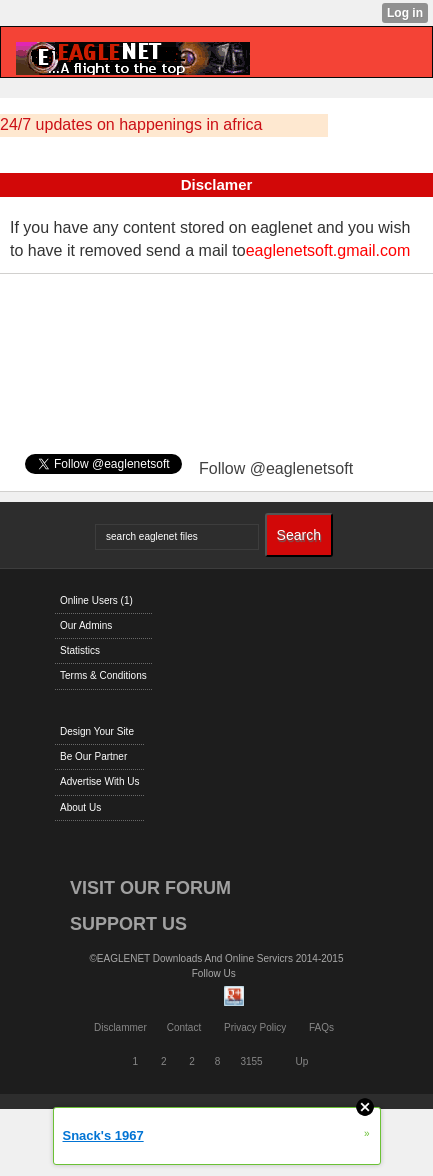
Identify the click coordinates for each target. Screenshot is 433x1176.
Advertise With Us (99, 781)
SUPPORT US (128, 924)
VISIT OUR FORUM (150, 888)
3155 (251, 1061)
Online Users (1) (96, 600)
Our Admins (86, 625)
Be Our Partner (93, 756)
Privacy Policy (255, 1027)
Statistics (80, 650)
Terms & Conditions (103, 675)
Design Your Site (97, 731)
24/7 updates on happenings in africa (131, 124)
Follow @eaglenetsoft (276, 468)
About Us (80, 807)
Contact (184, 1027)
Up (301, 1061)
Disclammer (120, 1027)
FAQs (321, 1027)
